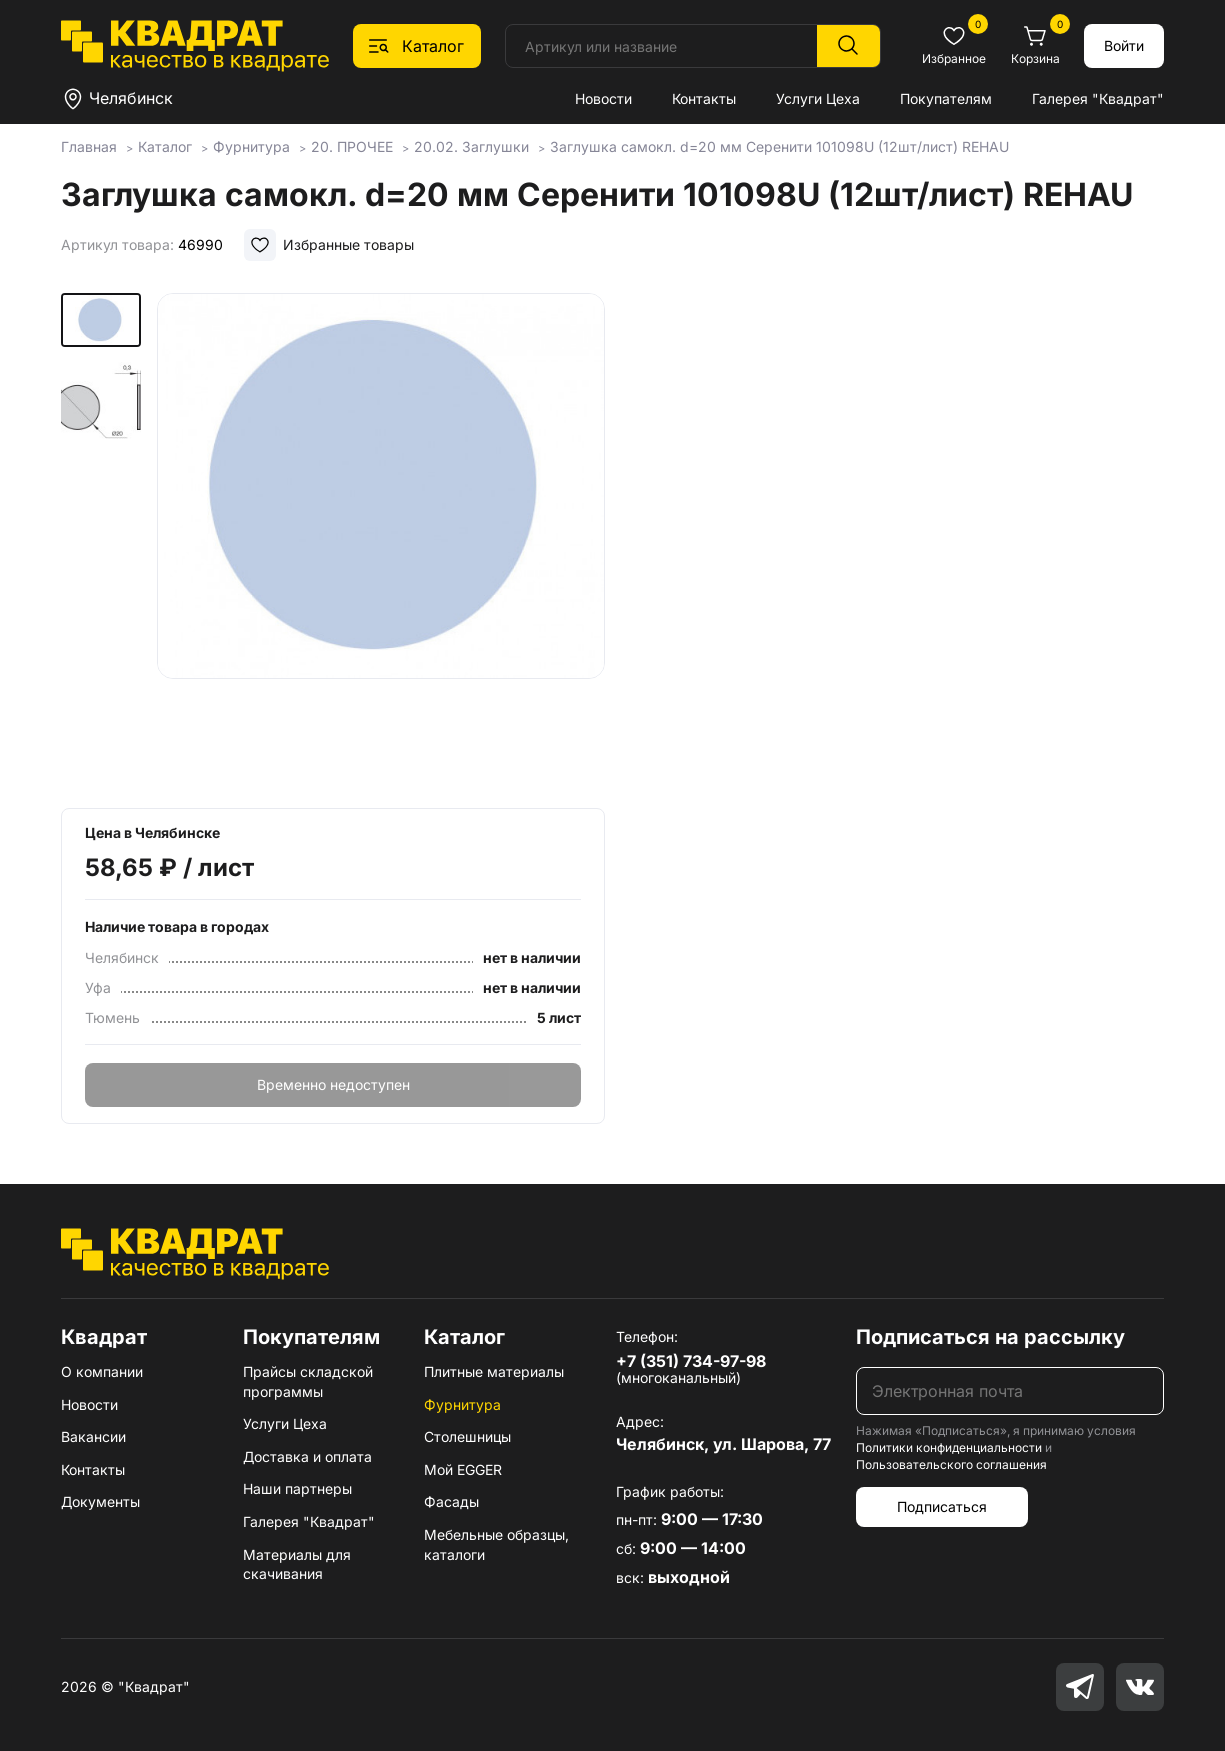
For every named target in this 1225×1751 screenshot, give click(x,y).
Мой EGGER (463, 1469)
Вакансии (93, 1436)
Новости (603, 98)
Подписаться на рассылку (990, 1337)
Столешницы (467, 1436)
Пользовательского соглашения (951, 1464)
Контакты (704, 98)
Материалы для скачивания (297, 1564)
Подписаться (942, 1506)
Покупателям (946, 98)
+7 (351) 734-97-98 (691, 1361)
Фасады (451, 1501)
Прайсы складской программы (308, 1381)
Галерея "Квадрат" (1098, 98)
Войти (1124, 45)
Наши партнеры (297, 1488)
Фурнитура (462, 1404)
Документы (100, 1501)
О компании (102, 1371)
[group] (381, 544)
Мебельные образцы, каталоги (496, 1544)
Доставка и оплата (307, 1456)
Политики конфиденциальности (949, 1447)
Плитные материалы (494, 1371)
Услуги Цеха (818, 98)
